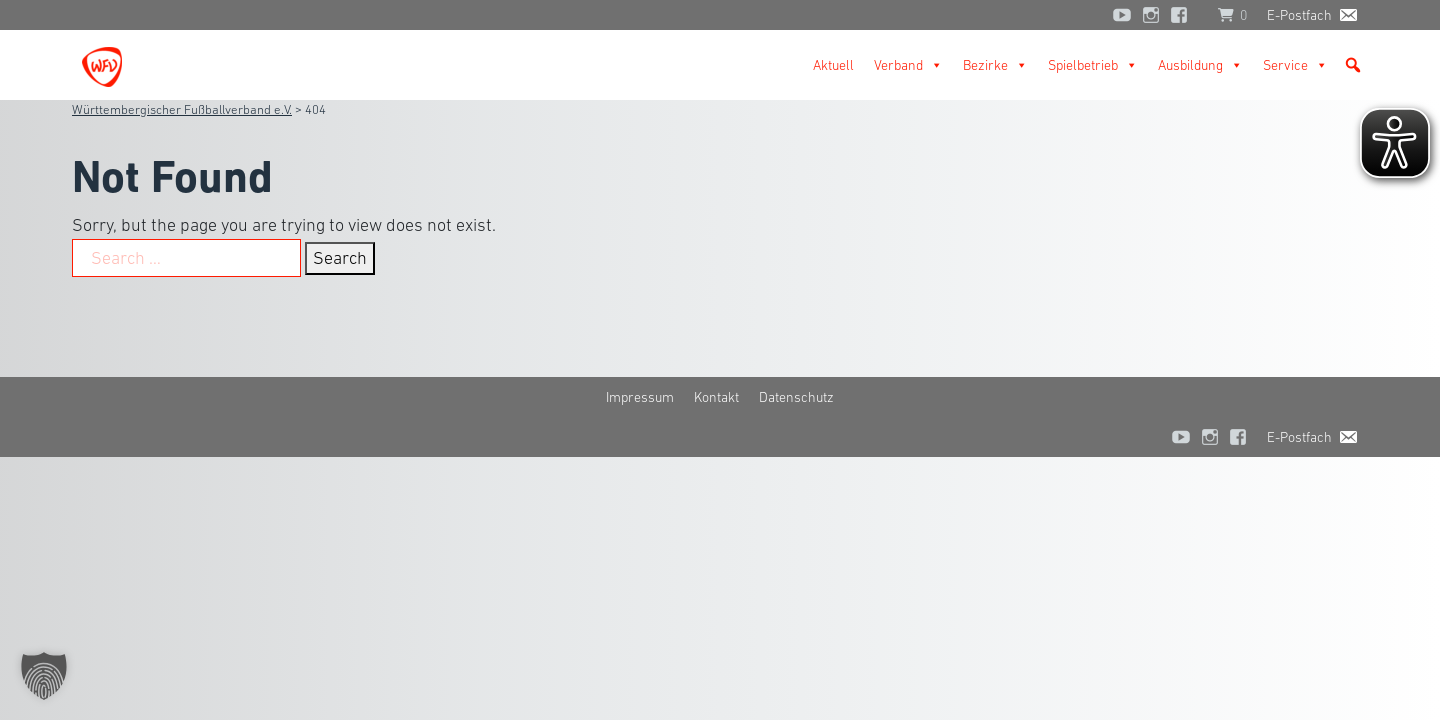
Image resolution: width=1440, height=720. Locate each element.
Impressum (640, 397)
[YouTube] (1122, 15)
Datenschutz (796, 397)
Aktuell (833, 65)
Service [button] (1295, 65)
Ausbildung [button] (1200, 65)
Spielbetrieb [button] (1093, 65)
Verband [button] (908, 65)
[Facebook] (1184, 15)
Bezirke (995, 65)
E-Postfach (1299, 15)
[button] (1353, 65)
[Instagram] (1151, 15)
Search (340, 258)
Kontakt (716, 397)
